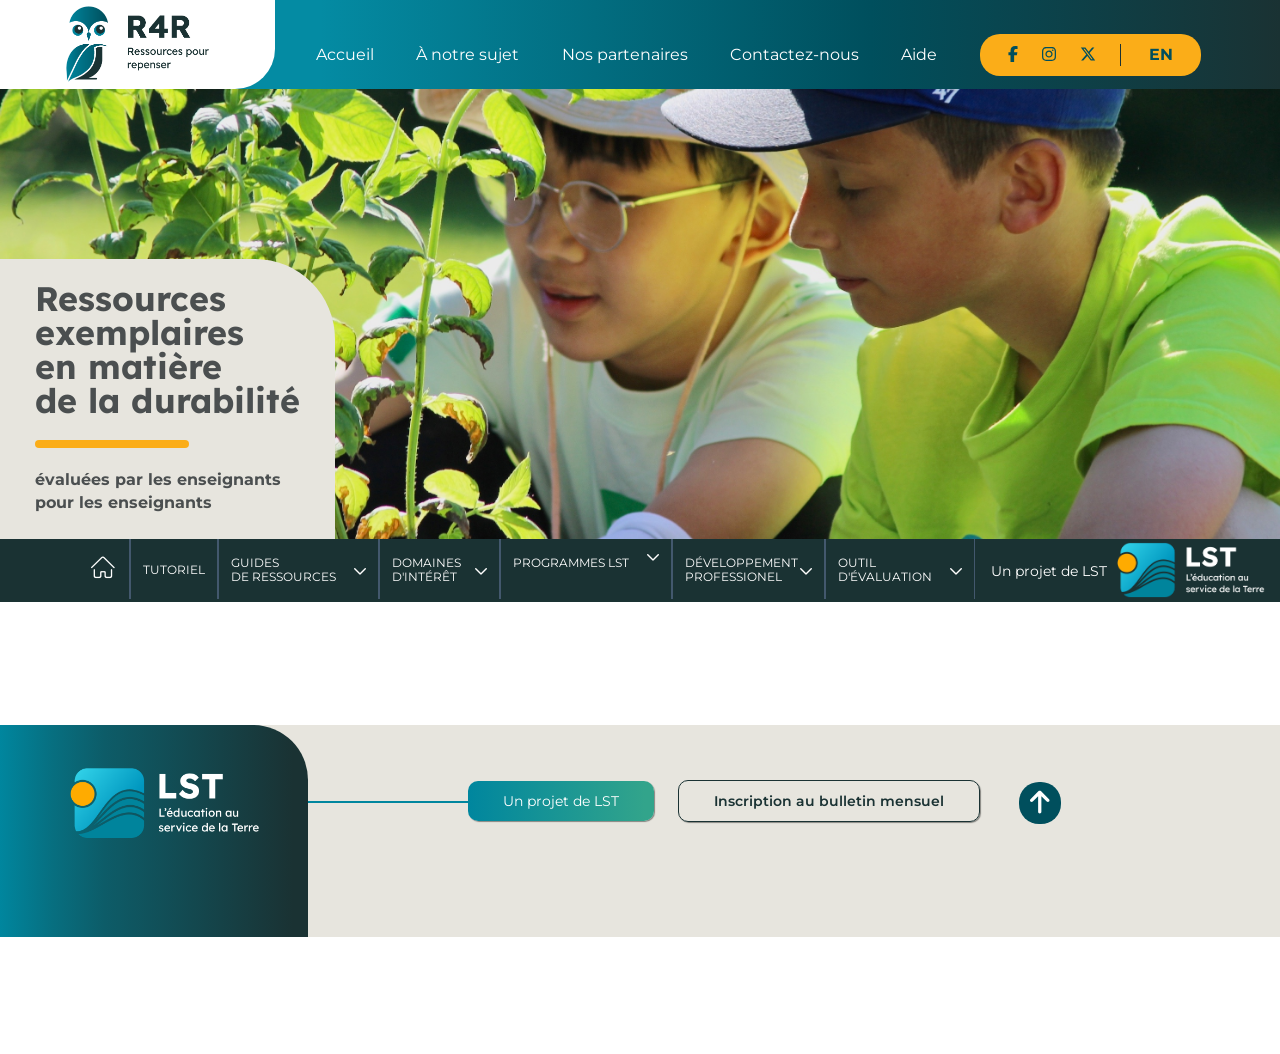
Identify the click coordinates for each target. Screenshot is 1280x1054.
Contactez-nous (794, 54)
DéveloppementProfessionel (741, 569)
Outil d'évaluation (885, 569)
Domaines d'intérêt (426, 569)
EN (1161, 54)
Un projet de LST (561, 801)
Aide (919, 54)
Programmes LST (571, 562)
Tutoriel (174, 569)
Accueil (345, 54)
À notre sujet (467, 54)
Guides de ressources (283, 569)
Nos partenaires (625, 54)
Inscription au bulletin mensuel (829, 801)
